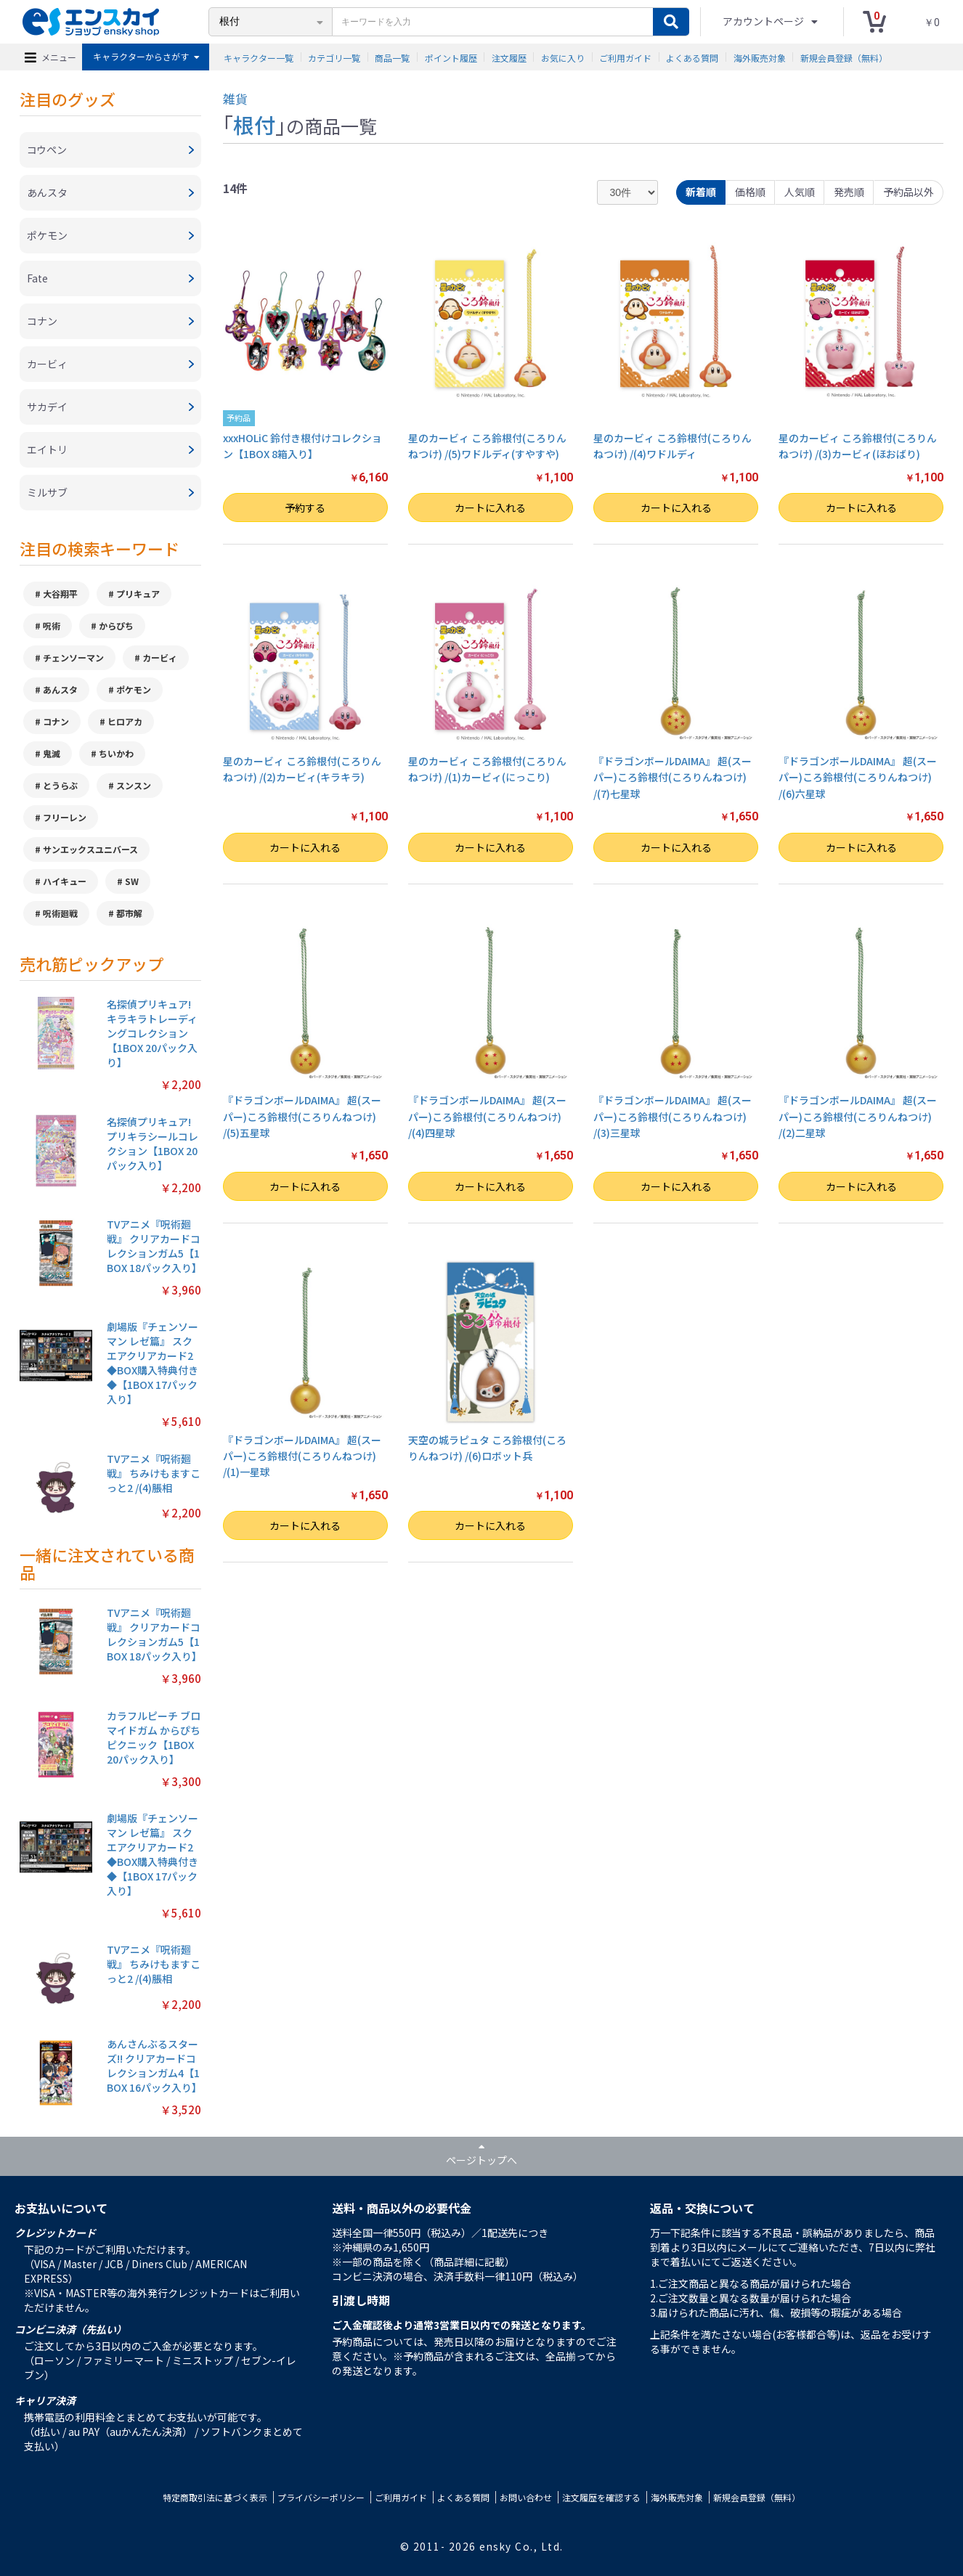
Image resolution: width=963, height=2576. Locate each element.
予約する (305, 507)
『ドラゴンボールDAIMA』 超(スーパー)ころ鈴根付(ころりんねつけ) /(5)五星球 (302, 1116)
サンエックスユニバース (90, 849)
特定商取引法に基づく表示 (215, 2497)
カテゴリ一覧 (334, 57)
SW (132, 881)
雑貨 (235, 98)
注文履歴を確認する (601, 2497)
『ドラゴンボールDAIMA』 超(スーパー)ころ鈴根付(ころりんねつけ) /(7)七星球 (672, 777)
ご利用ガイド (625, 57)
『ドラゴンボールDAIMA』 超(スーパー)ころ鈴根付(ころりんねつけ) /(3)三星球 (672, 1116)
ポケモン (133, 689)
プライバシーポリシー (321, 2497)
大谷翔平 (60, 593)
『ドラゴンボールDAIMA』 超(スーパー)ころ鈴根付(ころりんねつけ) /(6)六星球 (858, 777)
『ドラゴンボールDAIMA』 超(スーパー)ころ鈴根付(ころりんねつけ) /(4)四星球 (487, 1116)
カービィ (159, 657)
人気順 (799, 191)
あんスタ (60, 689)
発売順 (849, 191)
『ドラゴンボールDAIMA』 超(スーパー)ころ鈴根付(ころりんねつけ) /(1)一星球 (302, 1456)
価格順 (750, 191)
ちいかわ (116, 753)
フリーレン (64, 817)
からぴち (116, 625)
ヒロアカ (124, 721)
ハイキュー (64, 881)
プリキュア (138, 593)
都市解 (129, 913)
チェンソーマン (73, 657)
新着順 (701, 191)
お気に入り (563, 57)
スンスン (133, 785)
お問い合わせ (526, 2497)
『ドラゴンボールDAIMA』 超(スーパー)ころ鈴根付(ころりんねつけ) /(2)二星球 (858, 1116)
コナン (56, 721)
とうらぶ (60, 785)
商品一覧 (392, 57)
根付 (254, 124)
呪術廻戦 (60, 913)
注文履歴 (509, 57)
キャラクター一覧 (258, 57)
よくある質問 (692, 57)
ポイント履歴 (451, 57)
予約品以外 (908, 191)
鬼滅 (51, 753)
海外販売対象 (760, 57)
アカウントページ (764, 21)
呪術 (51, 625)
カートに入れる (490, 507)
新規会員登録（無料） (843, 57)
